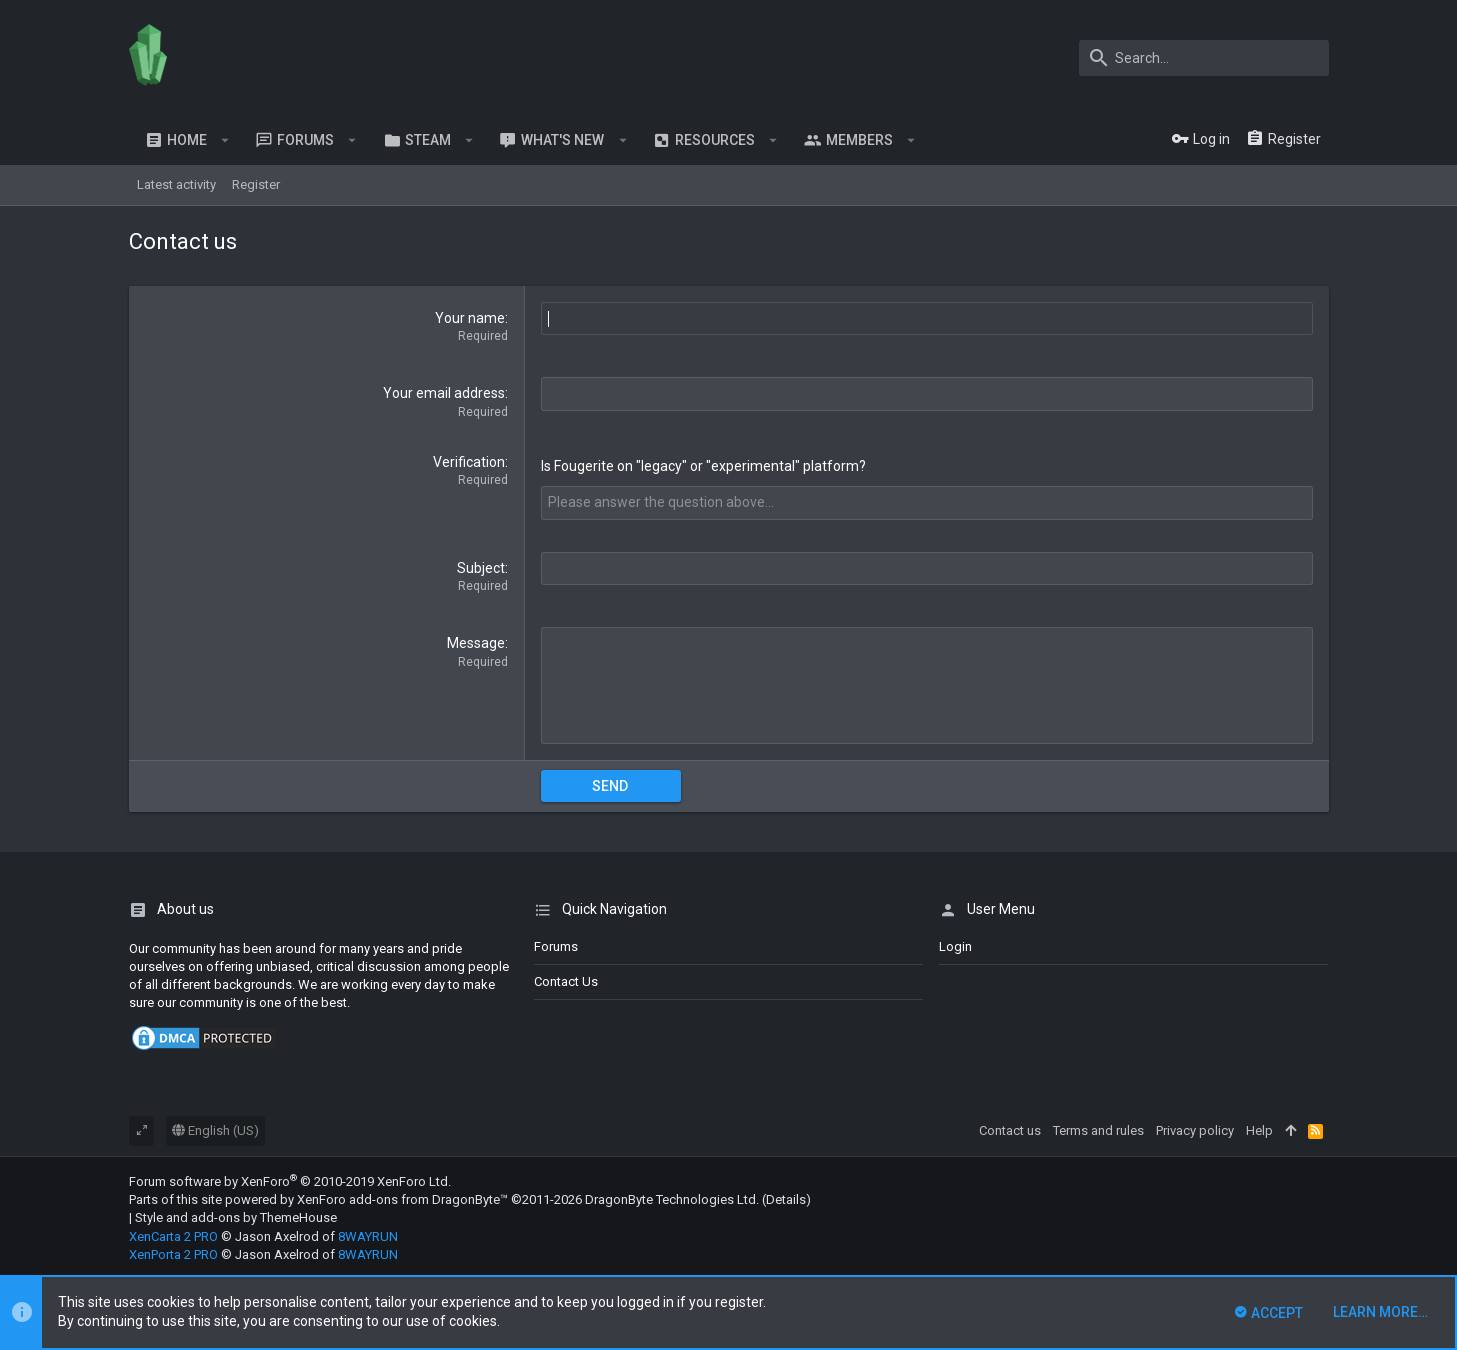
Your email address (444, 393)
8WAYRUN (368, 1235)
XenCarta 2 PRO (173, 1235)
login (955, 945)
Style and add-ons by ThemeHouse (236, 1216)
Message (476, 643)
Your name (470, 318)
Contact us (566, 980)
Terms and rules (1098, 1129)
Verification (469, 462)
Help (1259, 1129)
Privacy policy (1195, 1129)
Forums (556, 945)
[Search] (1204, 58)
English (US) (215, 1129)
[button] (225, 140)
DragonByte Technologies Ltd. (672, 1198)
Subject (481, 568)
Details (786, 1198)
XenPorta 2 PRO (173, 1253)
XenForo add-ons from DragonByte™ (402, 1198)
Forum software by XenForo (290, 1180)
